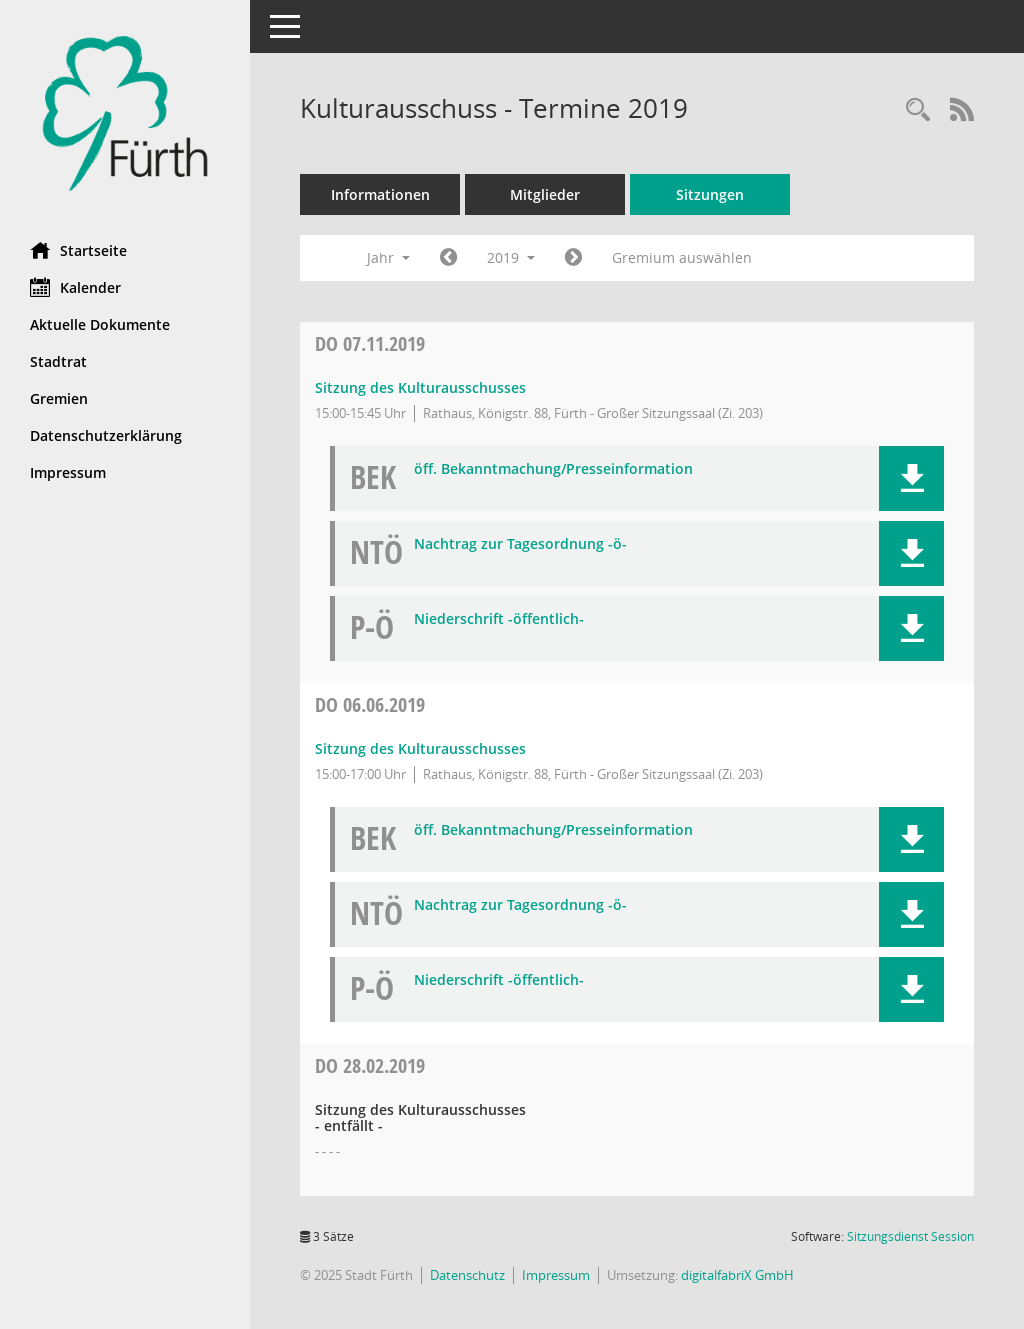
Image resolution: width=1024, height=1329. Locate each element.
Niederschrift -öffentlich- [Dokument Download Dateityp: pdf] (499, 619)
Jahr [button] (388, 257)
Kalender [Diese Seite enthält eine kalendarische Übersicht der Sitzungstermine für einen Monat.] (75, 287)
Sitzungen (710, 194)
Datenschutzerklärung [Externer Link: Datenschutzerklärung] (106, 435)
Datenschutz (467, 1275)
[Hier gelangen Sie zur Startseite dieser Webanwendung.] (125, 113)
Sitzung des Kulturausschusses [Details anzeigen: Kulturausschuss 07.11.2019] (420, 387)
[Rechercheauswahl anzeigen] (918, 110)
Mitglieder (545, 194)
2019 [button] (511, 257)
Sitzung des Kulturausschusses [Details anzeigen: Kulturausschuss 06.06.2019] (420, 748)
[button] (911, 478)
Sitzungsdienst (910, 1236)
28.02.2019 (370, 1065)
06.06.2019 (370, 704)
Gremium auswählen (682, 257)
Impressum (556, 1275)
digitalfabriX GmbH (737, 1275)
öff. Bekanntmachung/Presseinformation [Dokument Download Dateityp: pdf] (553, 469)
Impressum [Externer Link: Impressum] (68, 472)
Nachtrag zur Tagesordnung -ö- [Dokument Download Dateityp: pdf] (520, 544)
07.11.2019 (370, 343)
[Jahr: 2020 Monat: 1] (573, 258)
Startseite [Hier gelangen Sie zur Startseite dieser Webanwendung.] (78, 250)
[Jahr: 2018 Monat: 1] (448, 258)
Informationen (380, 194)
